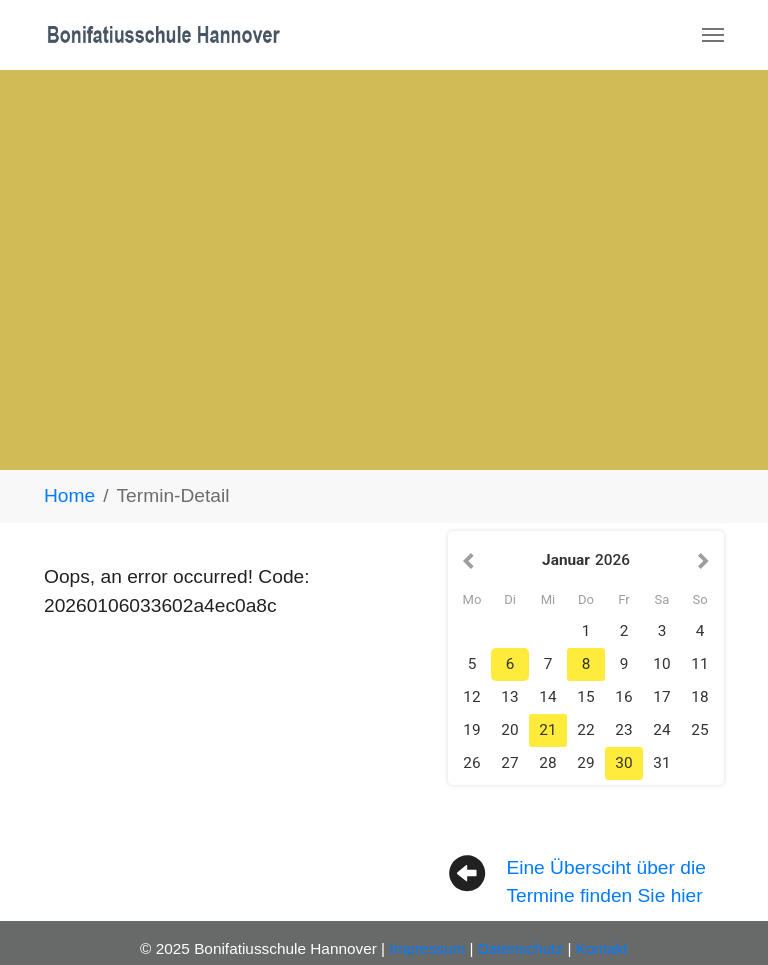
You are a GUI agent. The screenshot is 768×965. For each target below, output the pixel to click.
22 (585, 730)
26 (471, 763)
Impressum (427, 948)
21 (547, 730)
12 (471, 697)
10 (661, 664)
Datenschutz (520, 948)
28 (547, 763)
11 (699, 664)
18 (699, 697)
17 (661, 697)
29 (585, 763)
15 (585, 697)
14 (547, 697)
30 (623, 763)
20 (509, 730)
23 (623, 730)
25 (699, 730)
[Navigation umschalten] (713, 35)
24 (661, 730)
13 (509, 697)
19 (471, 730)
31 (661, 763)
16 (623, 697)
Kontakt (602, 948)
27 (509, 763)
